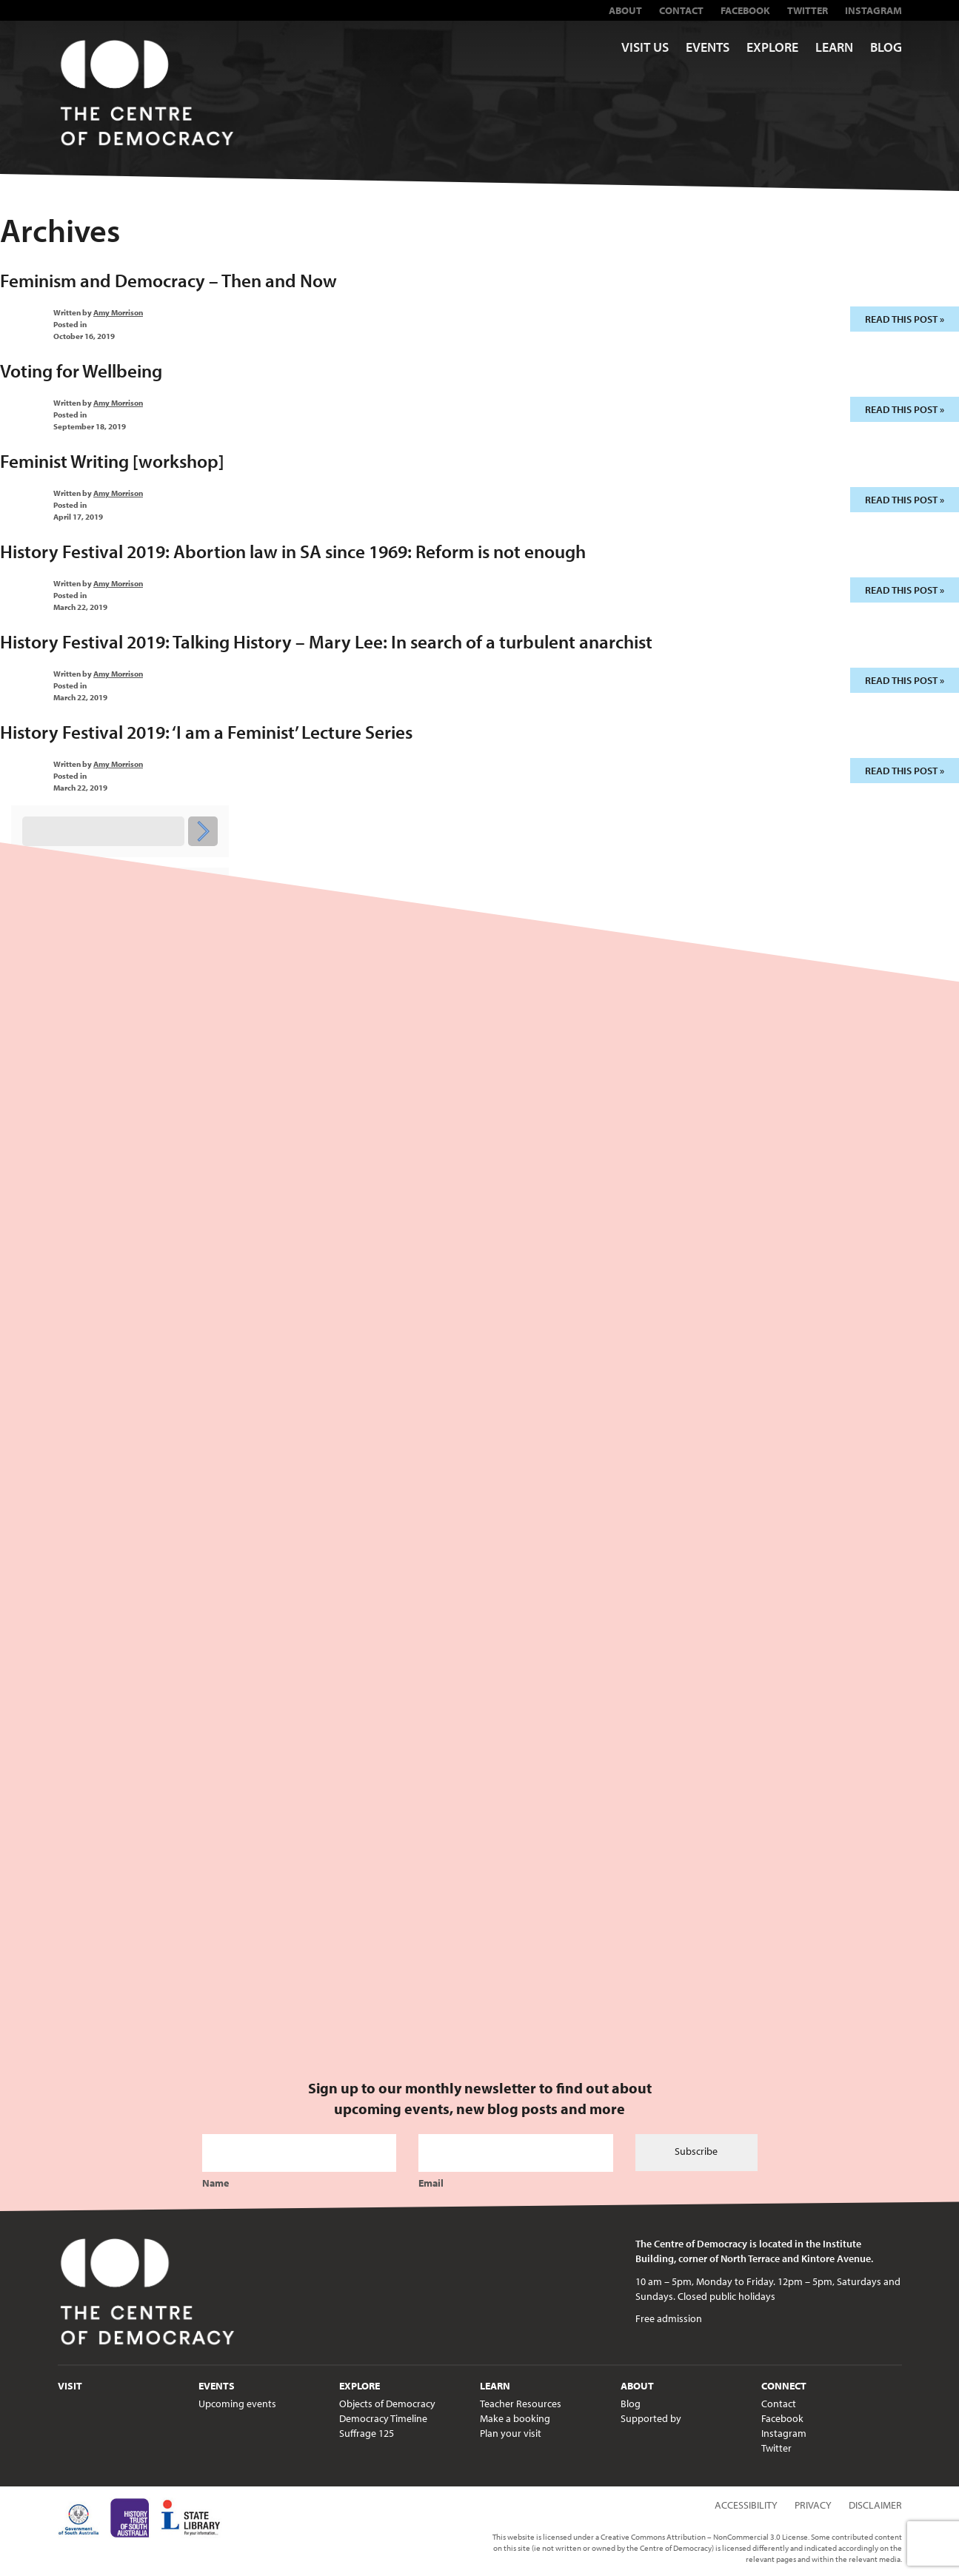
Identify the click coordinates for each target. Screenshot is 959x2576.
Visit (70, 2385)
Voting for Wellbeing (81, 370)
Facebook (745, 10)
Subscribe (696, 2151)
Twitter (807, 10)
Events (707, 47)
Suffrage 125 (366, 2433)
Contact (681, 10)
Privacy (813, 2505)
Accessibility (746, 2505)
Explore (772, 47)
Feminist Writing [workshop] (112, 460)
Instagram (873, 10)
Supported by (651, 2418)
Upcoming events (237, 2403)
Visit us (645, 47)
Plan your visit (510, 2433)
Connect (783, 2385)
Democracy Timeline (383, 2418)
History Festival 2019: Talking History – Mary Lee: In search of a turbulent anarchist (326, 641)
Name (215, 2183)
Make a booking (515, 2418)
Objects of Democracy (387, 2403)
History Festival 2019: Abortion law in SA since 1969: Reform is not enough (293, 551)
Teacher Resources (520, 2403)
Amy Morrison (118, 312)
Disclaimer (875, 2505)
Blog (886, 47)
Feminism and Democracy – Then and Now (168, 280)
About (625, 10)
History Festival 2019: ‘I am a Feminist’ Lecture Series (206, 731)
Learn (834, 47)
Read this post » (904, 319)
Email (431, 2183)
